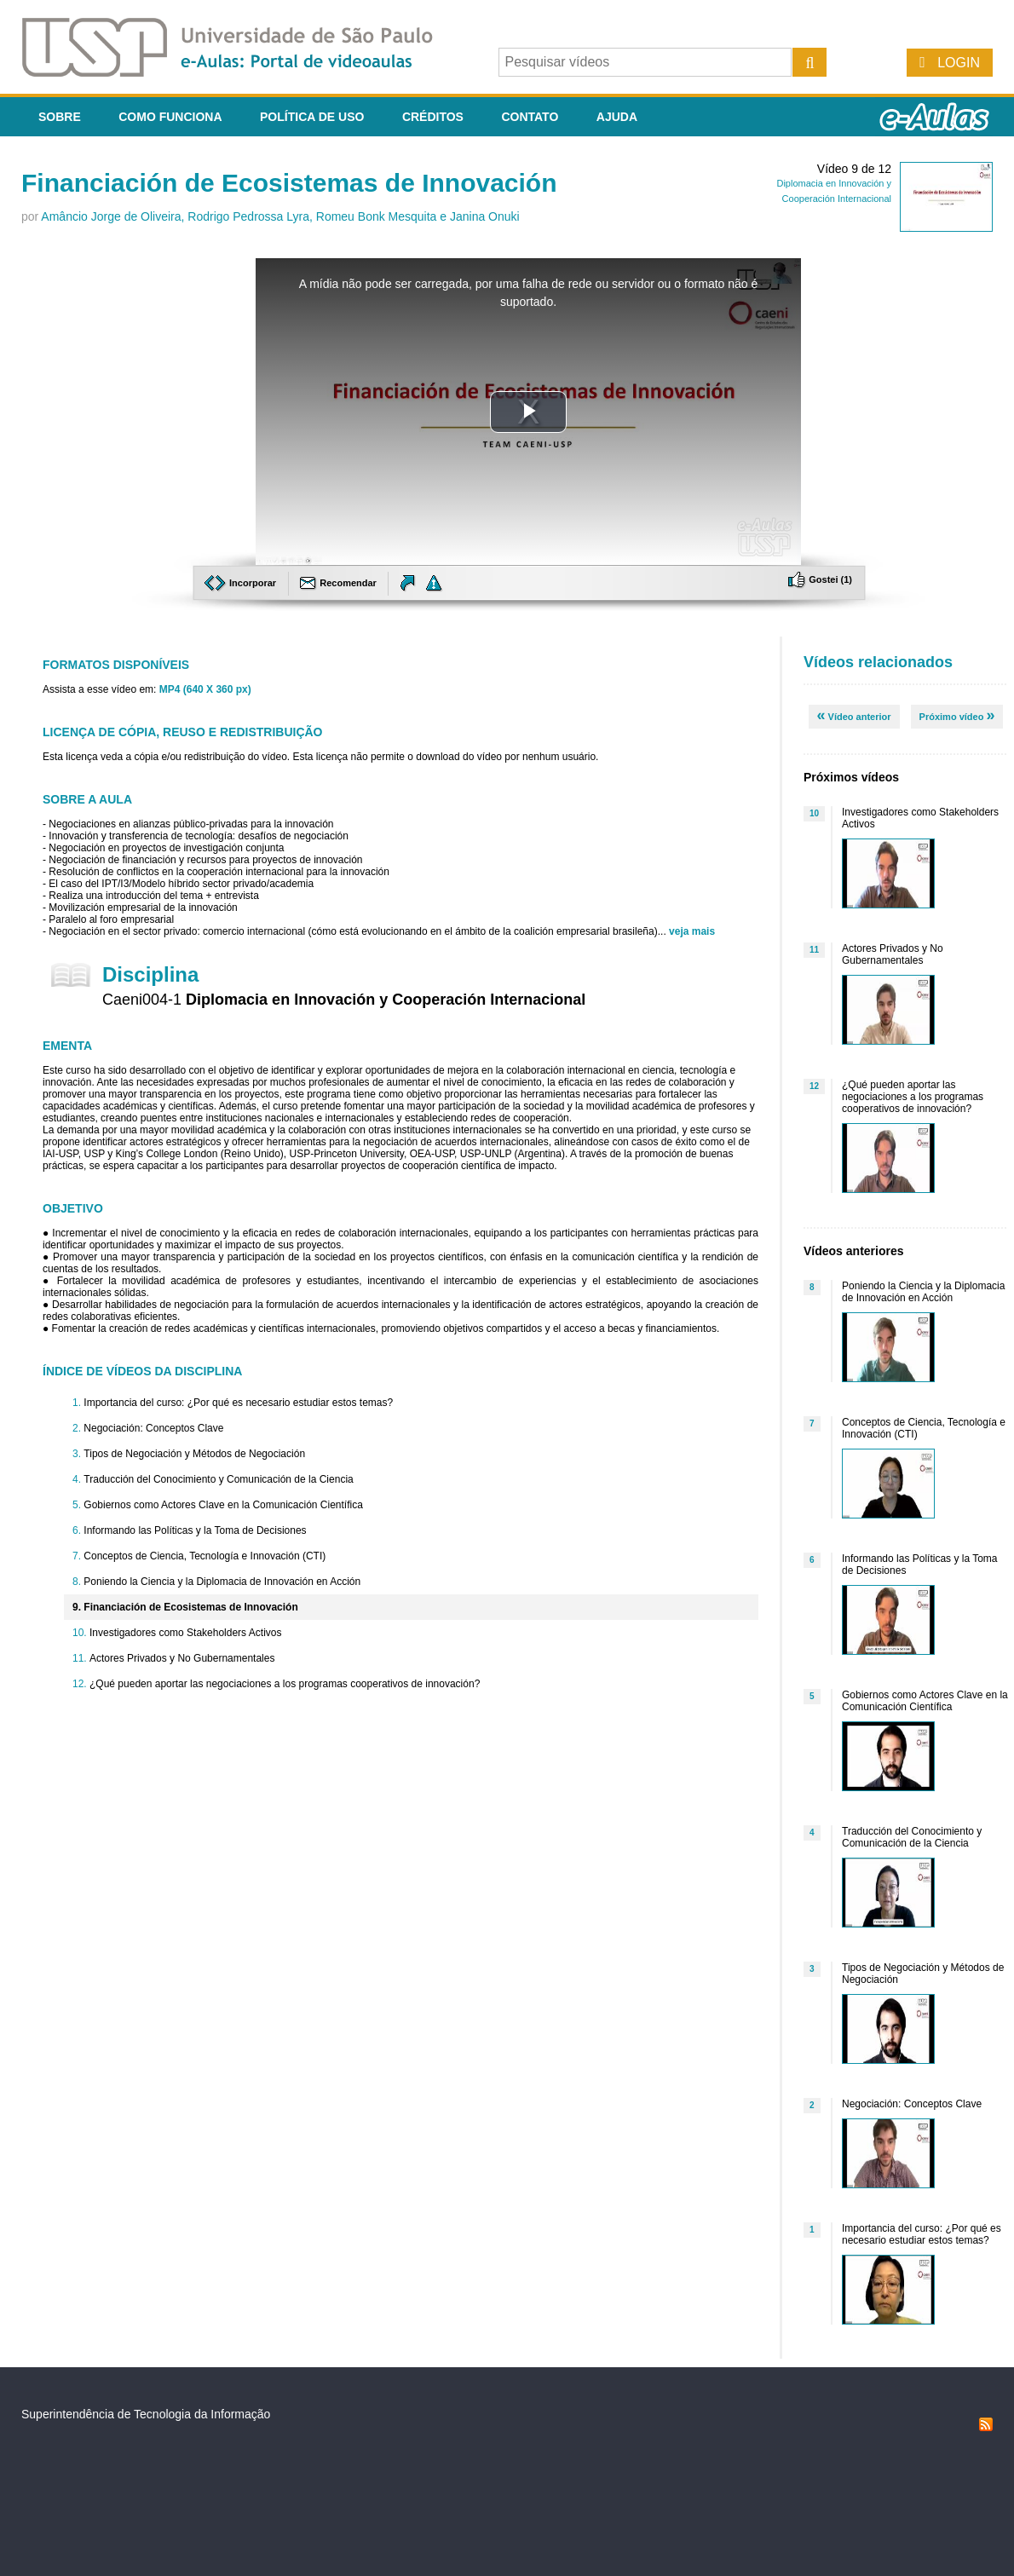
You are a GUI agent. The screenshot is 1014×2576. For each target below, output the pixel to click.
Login (958, 62)
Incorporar (242, 583)
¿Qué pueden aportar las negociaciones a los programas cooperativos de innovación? (284, 1684)
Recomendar (339, 583)
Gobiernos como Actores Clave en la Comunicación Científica (223, 1505)
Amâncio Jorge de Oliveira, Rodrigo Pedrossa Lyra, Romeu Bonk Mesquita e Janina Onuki (280, 216)
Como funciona (170, 117)
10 (814, 813)
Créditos (433, 117)
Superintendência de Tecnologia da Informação (145, 2414)
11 (814, 949)
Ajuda (616, 117)
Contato (529, 117)
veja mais (692, 931)
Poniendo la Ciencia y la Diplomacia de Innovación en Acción (222, 1582)
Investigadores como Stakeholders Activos (185, 1633)
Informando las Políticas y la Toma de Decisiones (195, 1530)
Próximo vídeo (957, 714)
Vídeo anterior (854, 714)
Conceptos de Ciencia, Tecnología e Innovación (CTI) (205, 1556)
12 (814, 1086)
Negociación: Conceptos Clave (153, 1428)
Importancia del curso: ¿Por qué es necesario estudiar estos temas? (238, 1403)
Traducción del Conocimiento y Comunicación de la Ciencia (218, 1479)
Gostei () (820, 579)
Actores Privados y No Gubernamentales (181, 1658)
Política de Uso (312, 117)
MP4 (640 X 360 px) (205, 689)
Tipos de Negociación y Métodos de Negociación (194, 1454)
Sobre (59, 117)
